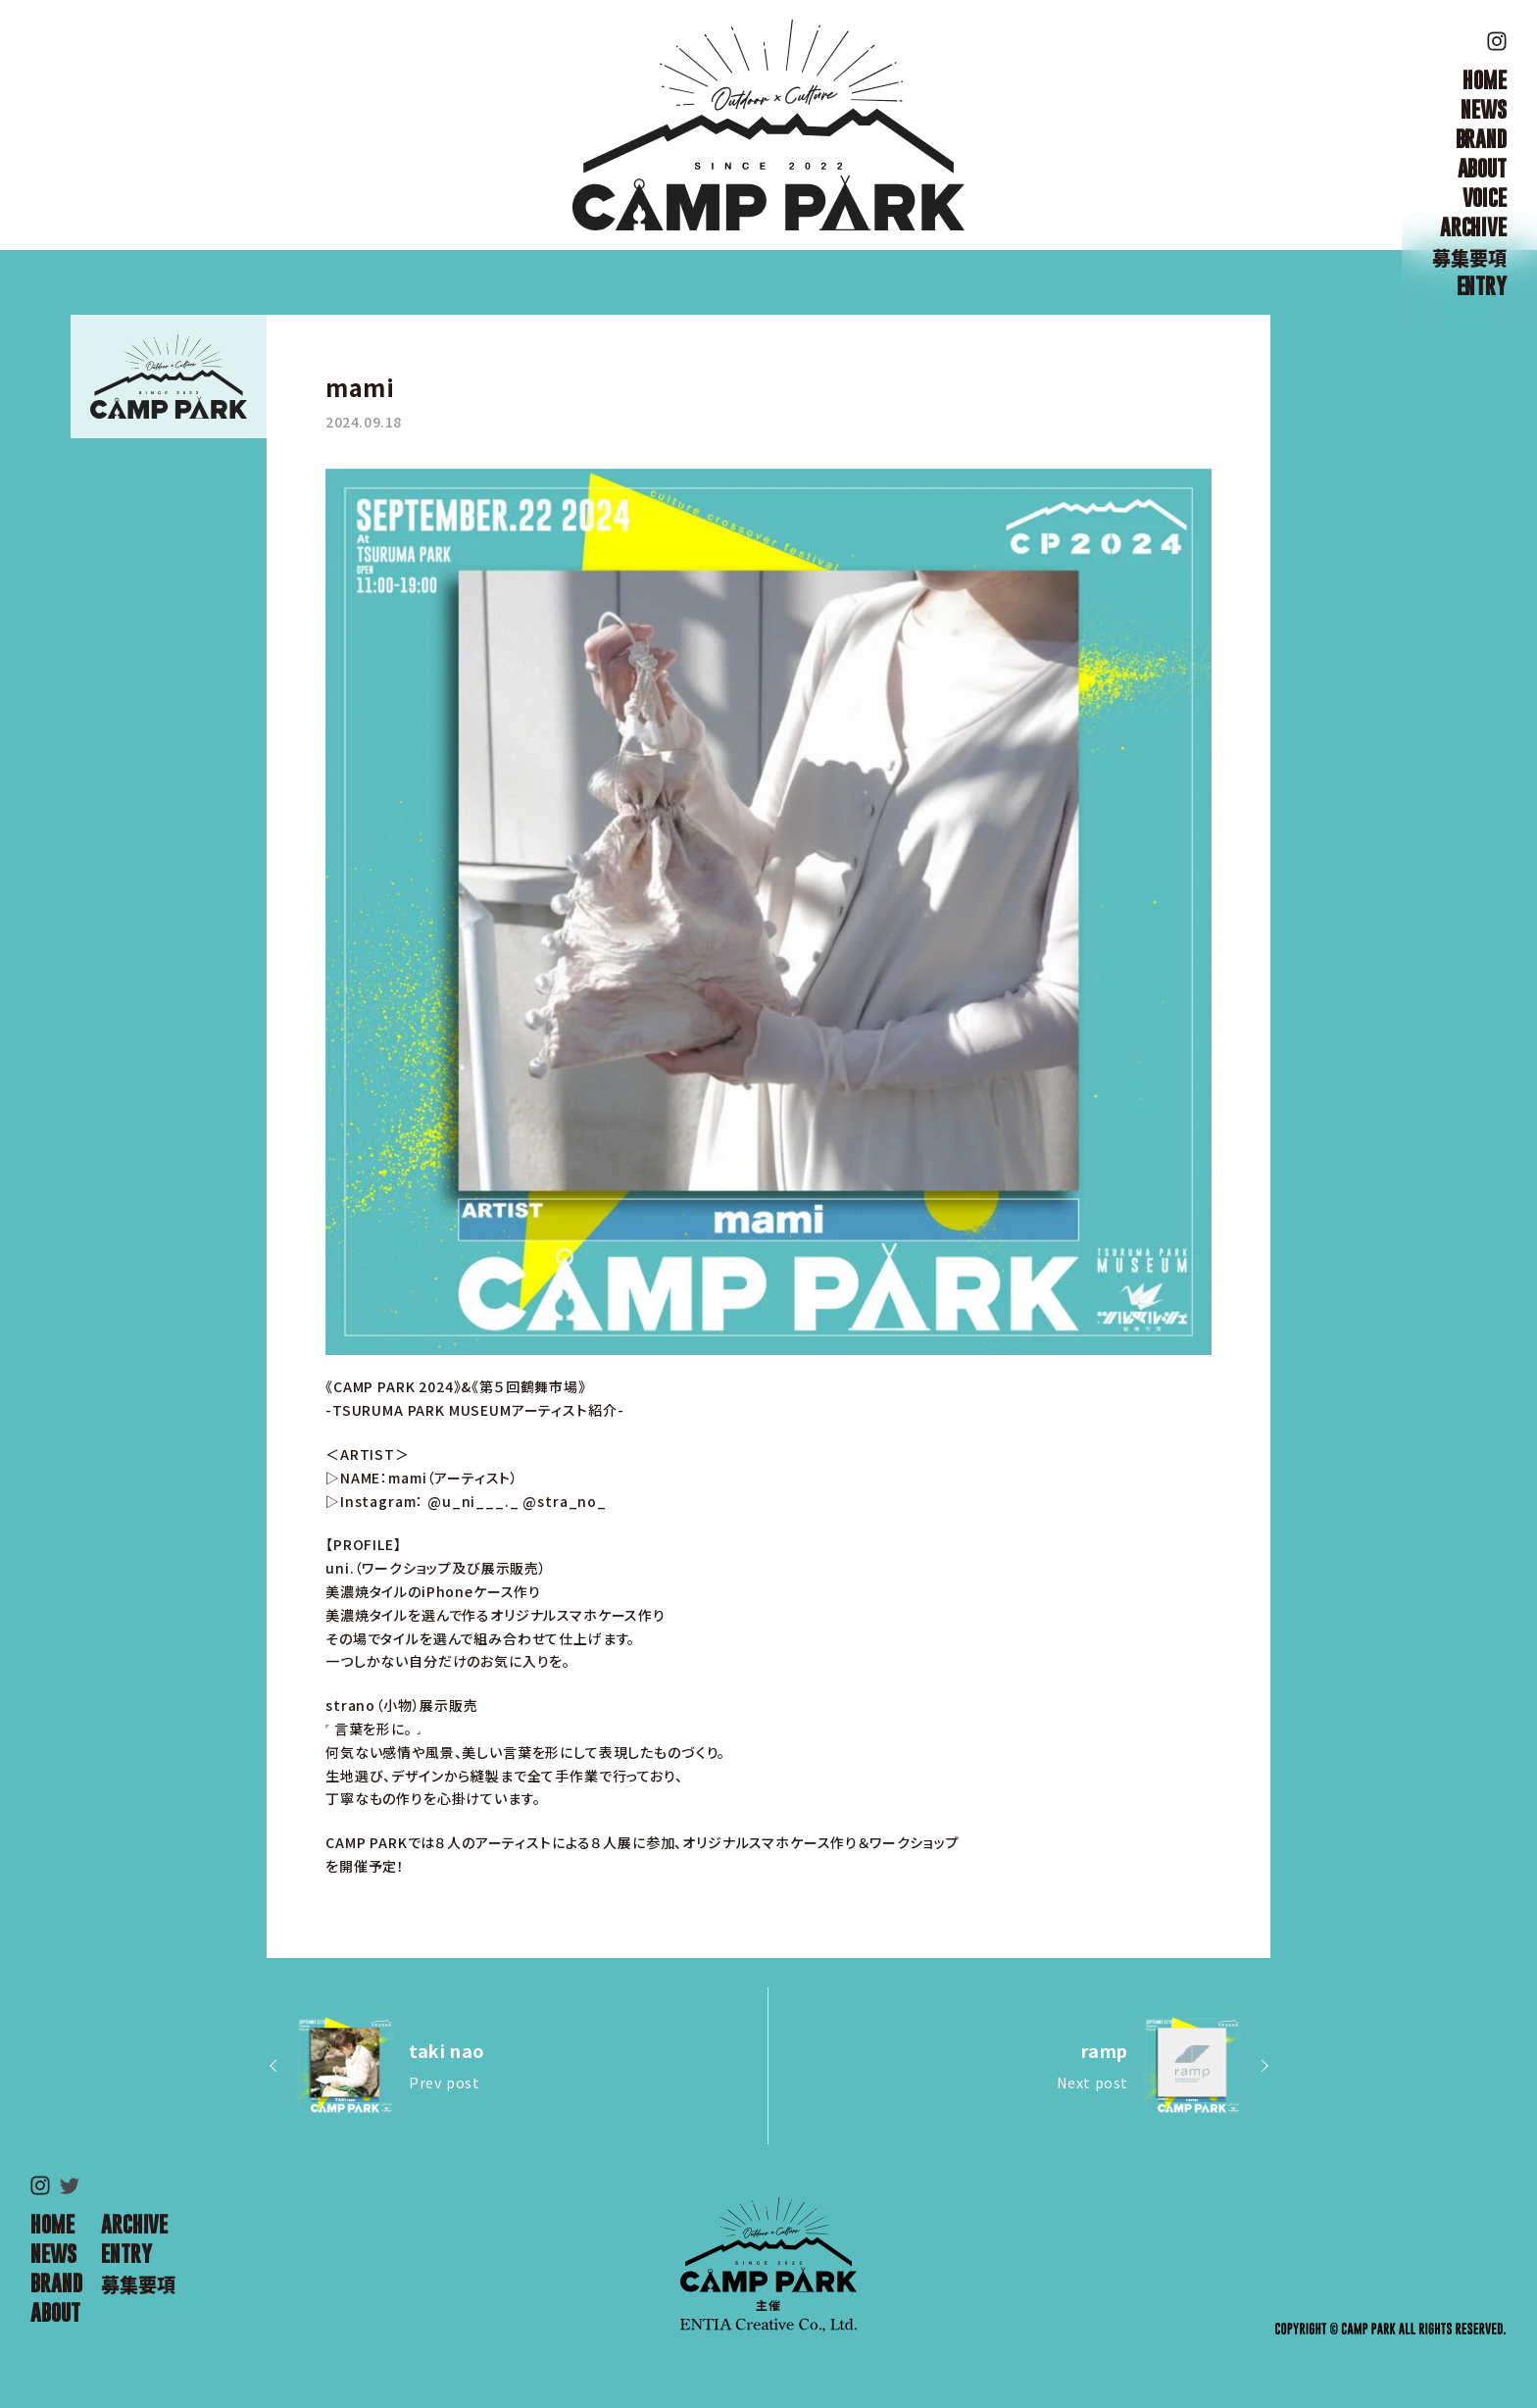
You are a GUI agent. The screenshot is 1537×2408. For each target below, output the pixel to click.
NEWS (1483, 110)
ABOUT (1482, 168)
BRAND (1481, 139)
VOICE (1485, 198)
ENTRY (1482, 286)
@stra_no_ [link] (564, 1501)
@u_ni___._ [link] (473, 1501)
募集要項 (1469, 257)
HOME (1484, 80)
